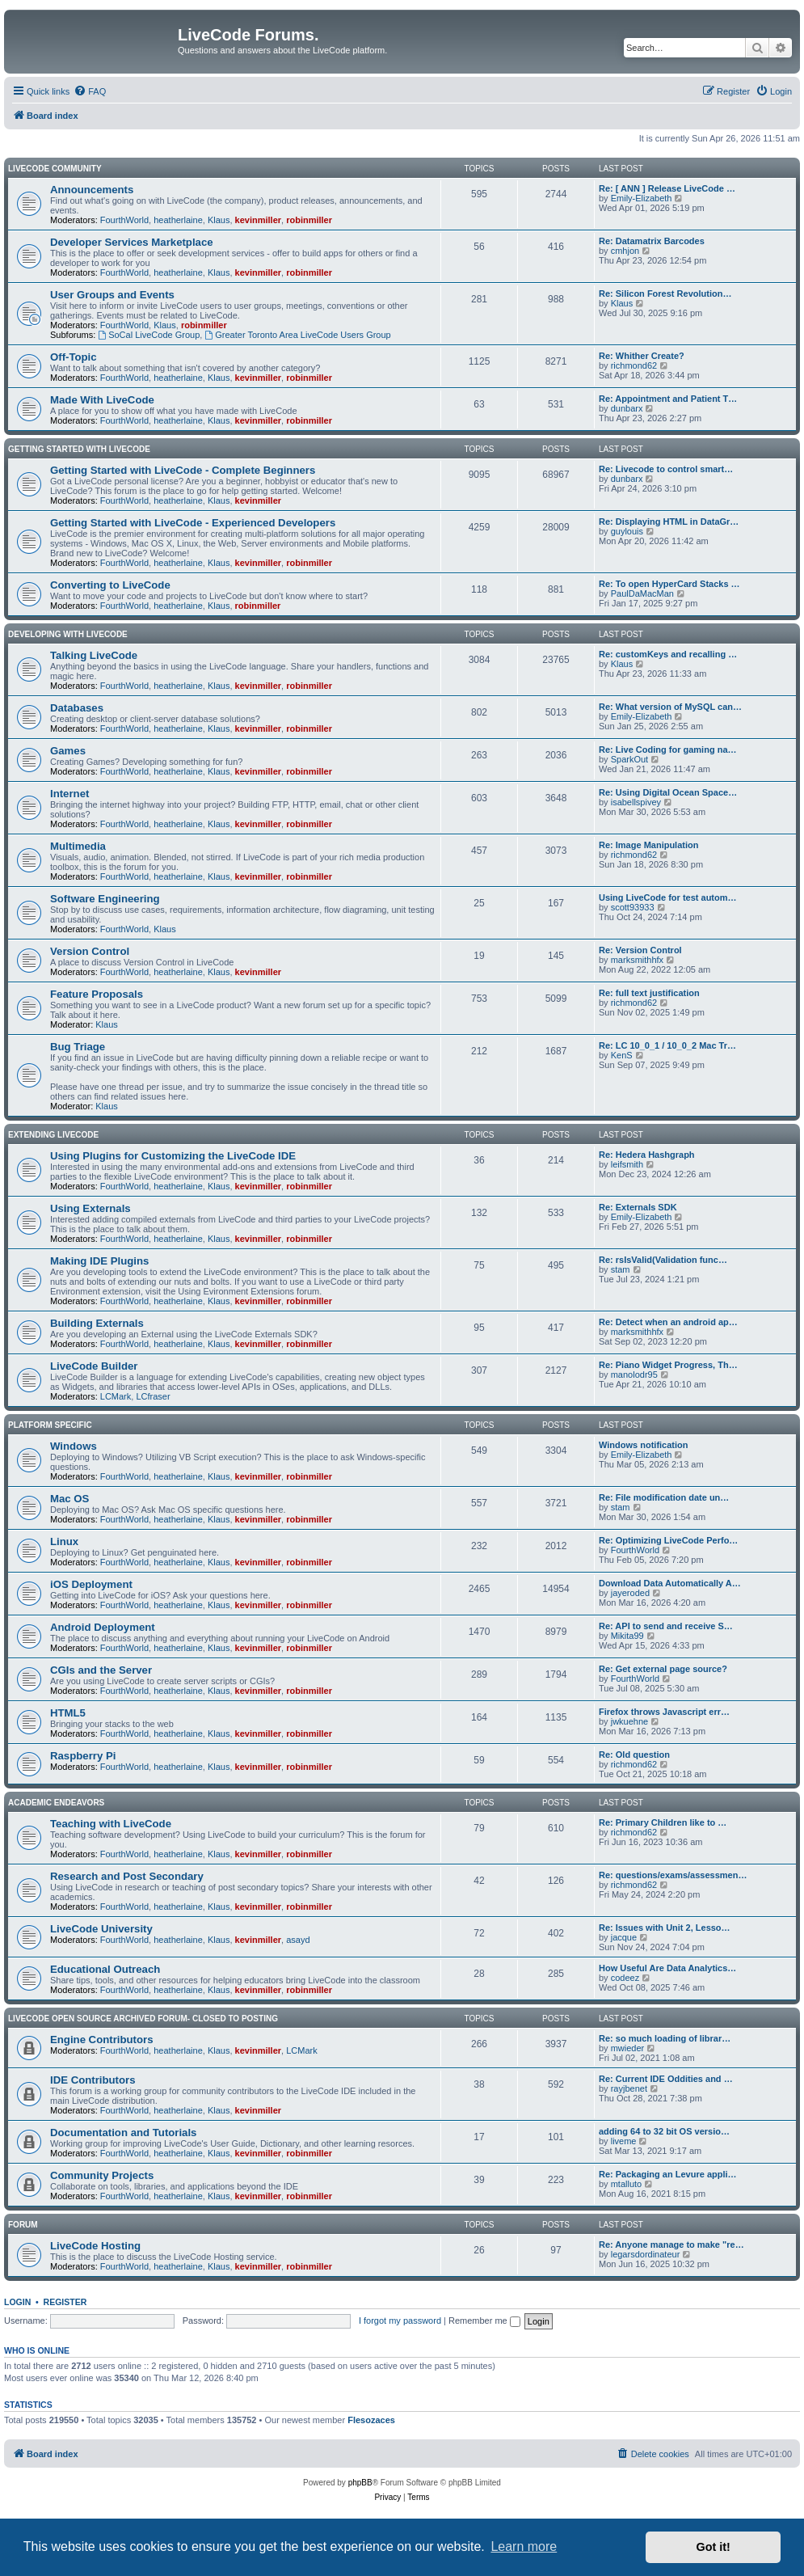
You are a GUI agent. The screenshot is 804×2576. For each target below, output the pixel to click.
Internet (69, 794)
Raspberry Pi (83, 1756)
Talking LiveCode (93, 655)
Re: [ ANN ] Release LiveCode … (667, 188)
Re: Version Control (640, 950)
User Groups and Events (112, 295)
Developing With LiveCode (68, 634)
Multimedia (78, 846)
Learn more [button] (523, 2546)
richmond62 (634, 365)
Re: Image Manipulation (648, 845)
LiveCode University (101, 1929)
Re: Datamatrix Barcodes (652, 241)
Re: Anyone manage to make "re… (671, 2244)
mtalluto (626, 2184)
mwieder (628, 2048)
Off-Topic (73, 357)
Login (17, 2302)
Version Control (89, 951)
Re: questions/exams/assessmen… (673, 1875)
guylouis (627, 531)
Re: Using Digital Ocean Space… (668, 792)
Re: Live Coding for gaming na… (668, 749)
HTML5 (68, 1713)
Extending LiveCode (53, 1134)
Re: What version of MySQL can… (670, 707)
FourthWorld (124, 220)
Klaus (219, 220)
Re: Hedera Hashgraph (647, 1154)
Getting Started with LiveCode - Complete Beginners (182, 470)
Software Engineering (105, 899)
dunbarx (627, 408)
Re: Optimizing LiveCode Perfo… (668, 1540)
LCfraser (153, 1396)
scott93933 (633, 907)
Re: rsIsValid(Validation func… (663, 1260)
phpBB (360, 2482)
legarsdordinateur (645, 2254)
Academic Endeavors (56, 1802)
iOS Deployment (91, 1584)
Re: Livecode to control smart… (666, 469)
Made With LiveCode (102, 400)
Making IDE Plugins (99, 1261)
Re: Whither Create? (641, 356)
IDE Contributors (93, 2080)
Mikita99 (627, 1636)
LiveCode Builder (93, 1366)
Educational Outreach (105, 1969)
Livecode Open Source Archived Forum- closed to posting (143, 2018)
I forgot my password (400, 2320)
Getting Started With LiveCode (79, 449)
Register (65, 2302)
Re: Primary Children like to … (662, 1822)
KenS (622, 1055)
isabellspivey (636, 802)
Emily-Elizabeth (641, 198)
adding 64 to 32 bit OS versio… (664, 2131)
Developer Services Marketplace (131, 242)
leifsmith (627, 1164)
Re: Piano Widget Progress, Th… (668, 1365)
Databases (76, 708)
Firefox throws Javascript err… (664, 1712)
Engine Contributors (101, 2039)
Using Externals (90, 1208)
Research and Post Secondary (127, 1876)
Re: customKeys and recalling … (668, 654)
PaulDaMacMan (642, 593)
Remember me (484, 2320)
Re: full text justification (649, 993)
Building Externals (97, 1323)
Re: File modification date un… (664, 1497)
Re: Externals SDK (638, 1207)
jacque (624, 1937)
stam (620, 1269)
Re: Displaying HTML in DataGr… (669, 521)
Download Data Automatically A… (670, 1583)
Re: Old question (634, 1754)
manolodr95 (634, 1374)
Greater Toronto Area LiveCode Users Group (297, 335)
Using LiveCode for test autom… (668, 897)
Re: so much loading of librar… (664, 2038)
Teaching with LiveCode (110, 1824)
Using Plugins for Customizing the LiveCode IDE (173, 1156)
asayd (297, 1940)
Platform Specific (50, 1425)
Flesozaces (371, 2420)
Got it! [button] (713, 2546)
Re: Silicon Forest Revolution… (665, 293)
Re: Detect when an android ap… (668, 1322)
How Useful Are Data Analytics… (667, 1968)
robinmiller (309, 220)
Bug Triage (77, 1047)
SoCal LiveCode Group (149, 335)
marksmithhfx (637, 960)
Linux (64, 1541)
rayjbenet (629, 2088)
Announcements (91, 190)
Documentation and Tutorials (123, 2132)
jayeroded (630, 1593)
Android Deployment (102, 1627)
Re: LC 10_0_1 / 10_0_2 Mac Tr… (667, 1045)
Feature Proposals (96, 994)
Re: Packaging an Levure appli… (668, 2174)
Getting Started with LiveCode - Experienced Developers (192, 523)
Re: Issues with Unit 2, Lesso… (664, 1927)
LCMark (116, 1396)
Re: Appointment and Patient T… (668, 398)
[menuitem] (90, 91)
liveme (624, 2141)
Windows (73, 1446)
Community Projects (102, 2175)
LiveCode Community (55, 168)
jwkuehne (629, 1721)
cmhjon (625, 250)
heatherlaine (178, 220)
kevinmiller (258, 220)
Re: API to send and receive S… (666, 1626)
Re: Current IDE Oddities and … (666, 2079)
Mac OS (69, 1499)
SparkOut (629, 759)
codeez (625, 1978)
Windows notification (643, 1445)
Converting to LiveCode (110, 585)
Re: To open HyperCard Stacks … (669, 584)
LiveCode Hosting (95, 2246)
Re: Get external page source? (663, 1669)
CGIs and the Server (101, 1670)
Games (68, 751)
